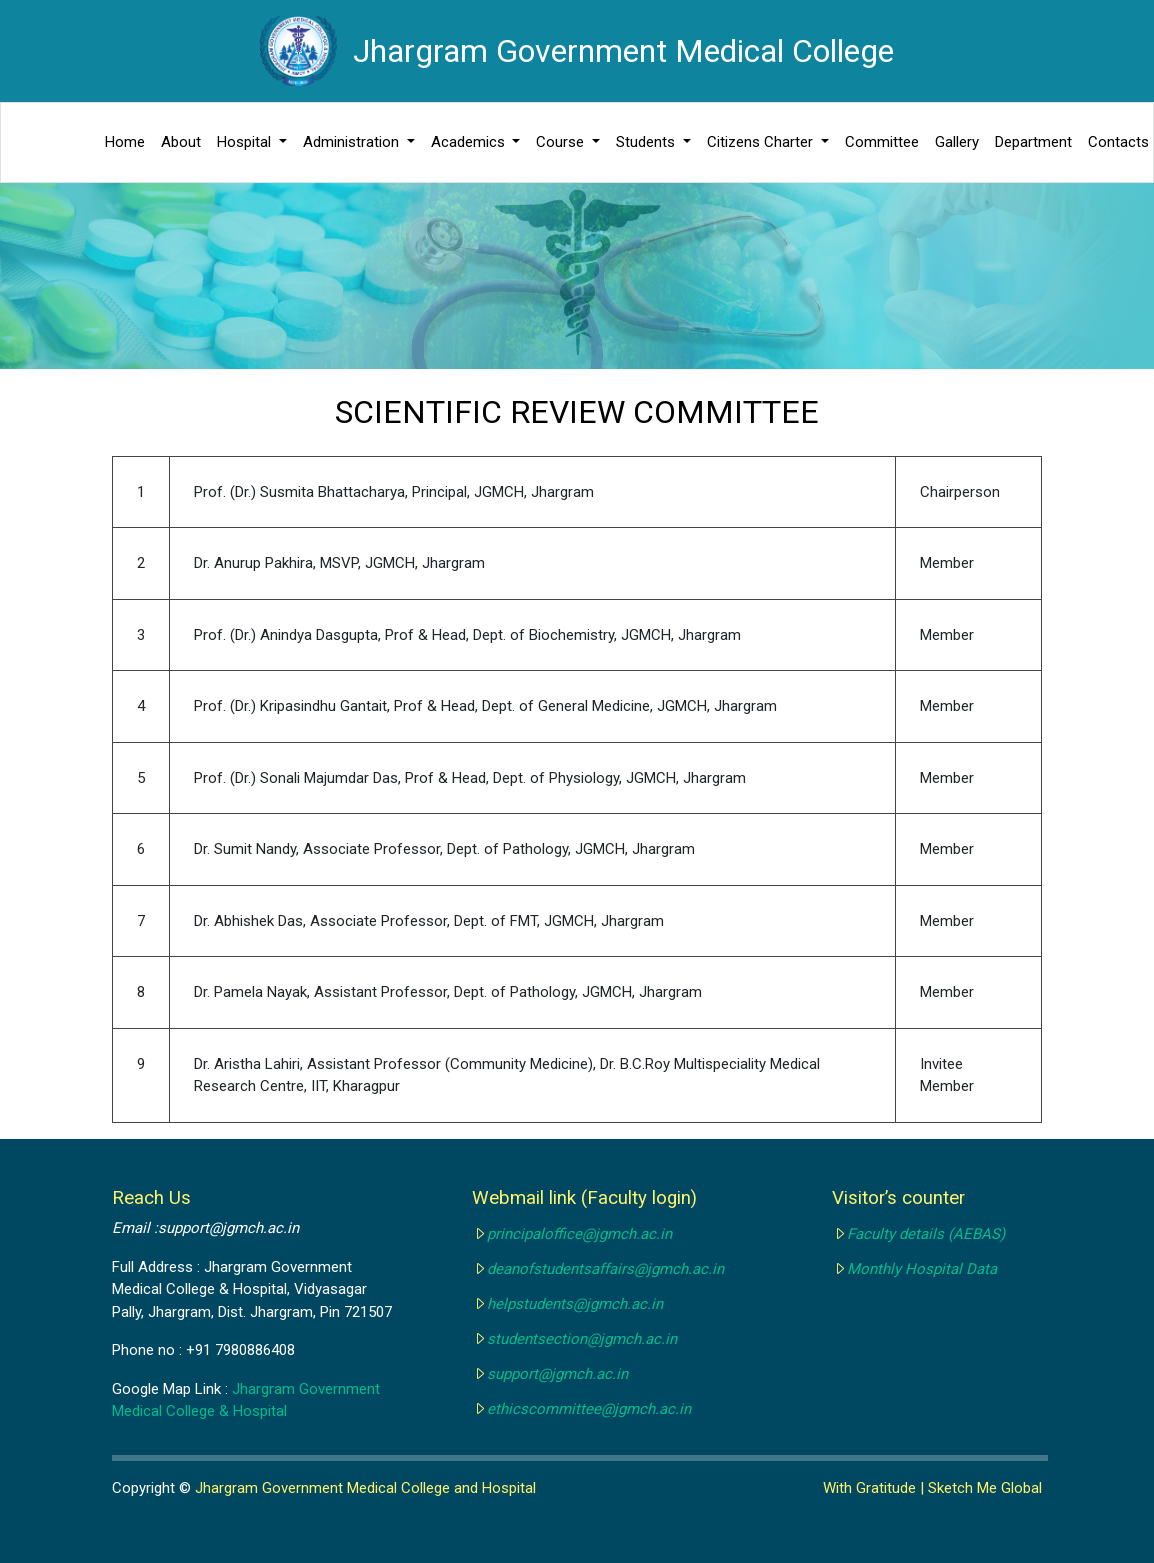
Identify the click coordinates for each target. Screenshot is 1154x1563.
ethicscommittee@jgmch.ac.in (589, 1409)
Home (125, 142)
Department (1033, 142)
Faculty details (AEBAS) (926, 1234)
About (181, 142)
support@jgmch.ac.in (557, 1374)
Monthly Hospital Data (922, 1269)
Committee (882, 142)
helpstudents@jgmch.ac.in (575, 1304)
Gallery (957, 142)
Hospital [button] (246, 142)
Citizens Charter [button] (762, 142)
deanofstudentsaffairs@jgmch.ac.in (605, 1269)
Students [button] (647, 142)
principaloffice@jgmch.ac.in (579, 1234)
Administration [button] (353, 142)
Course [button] (562, 142)
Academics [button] (470, 142)
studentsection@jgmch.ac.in (582, 1339)
